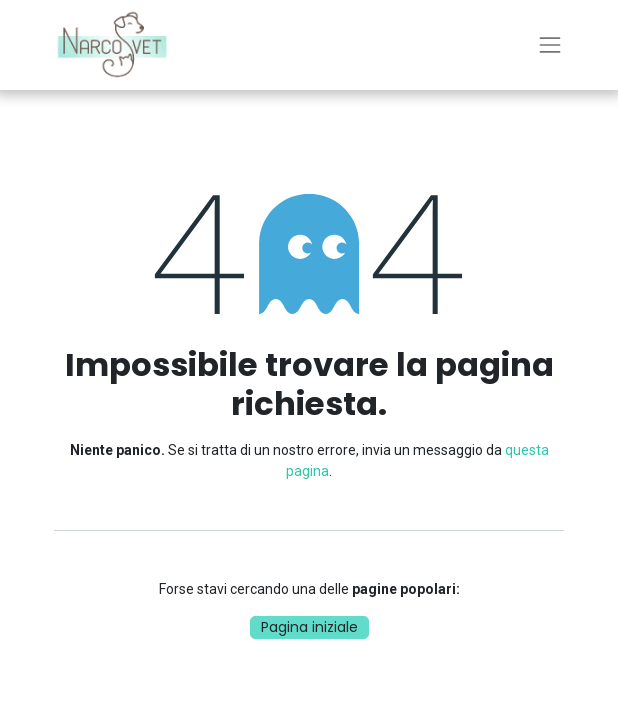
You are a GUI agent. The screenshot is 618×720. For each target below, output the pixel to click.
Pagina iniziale (309, 627)
